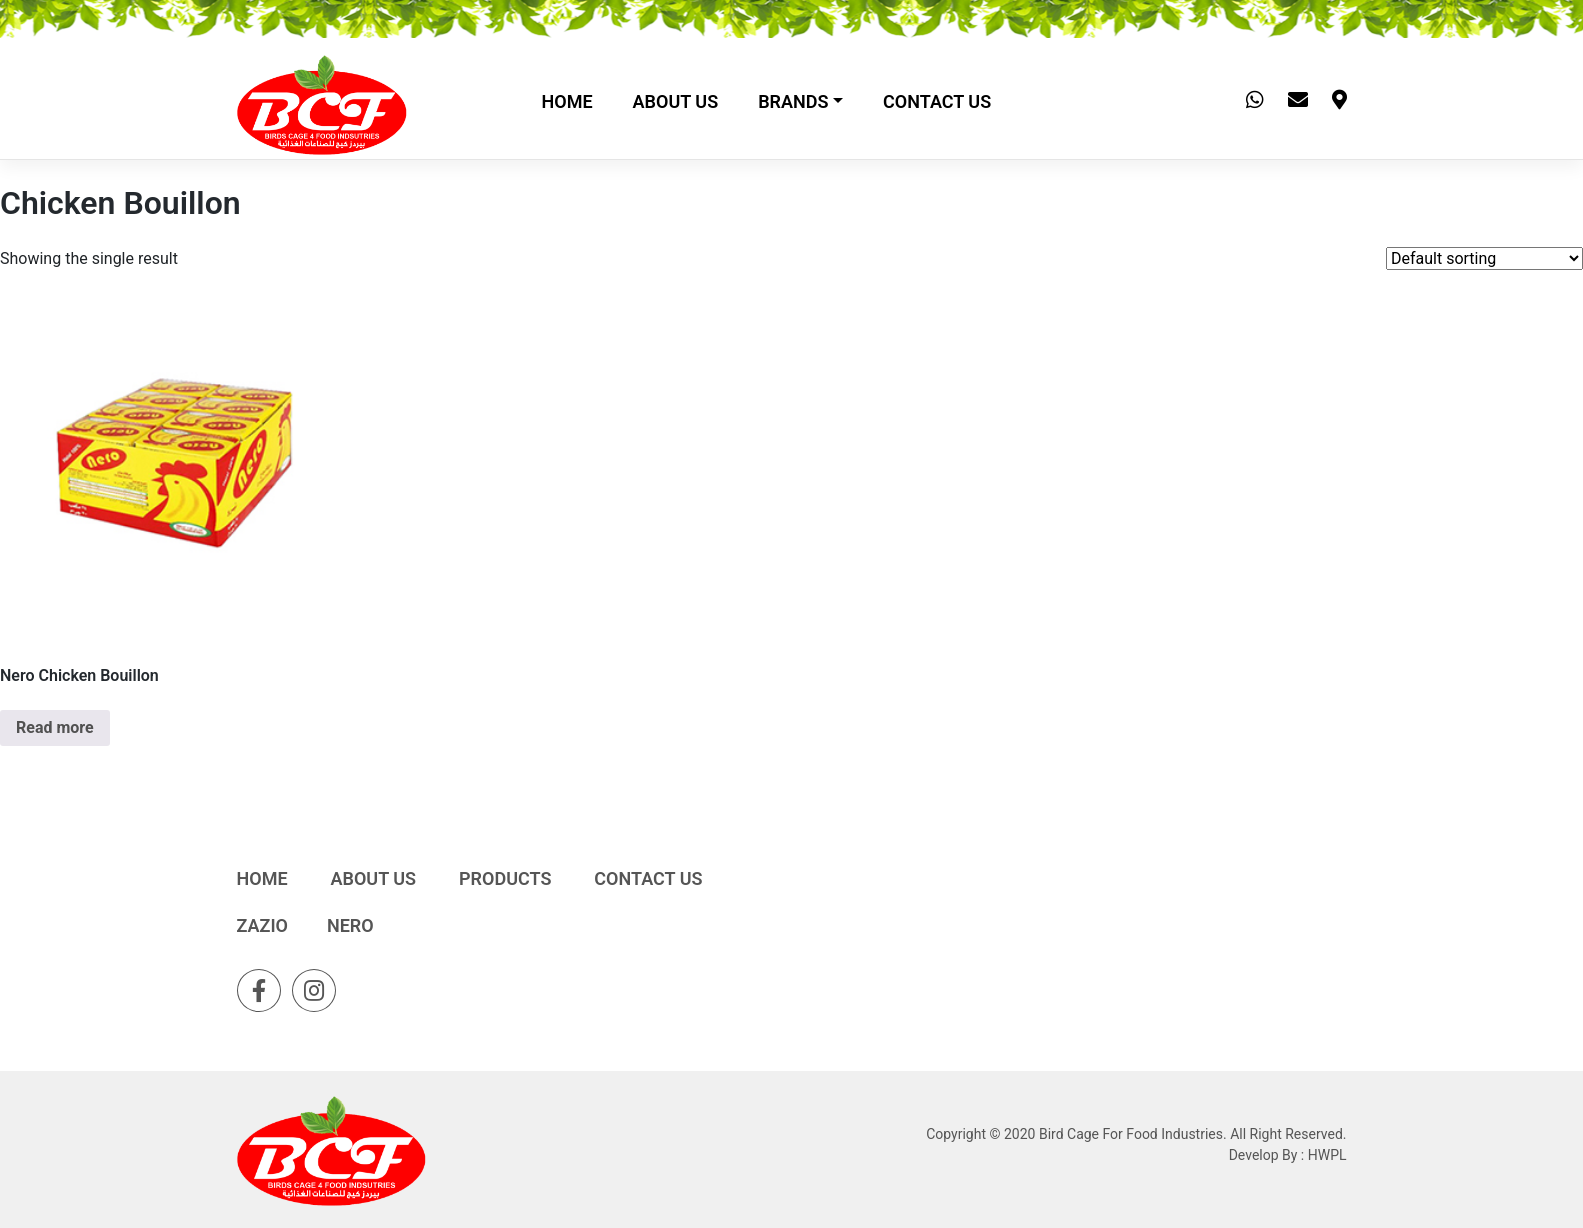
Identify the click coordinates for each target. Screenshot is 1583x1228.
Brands (793, 101)
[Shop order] (1484, 258)
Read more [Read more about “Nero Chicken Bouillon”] (55, 727)
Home (567, 101)
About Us (676, 101)
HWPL (1327, 1155)
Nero (350, 925)
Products (505, 878)
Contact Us (937, 101)
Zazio (263, 925)
